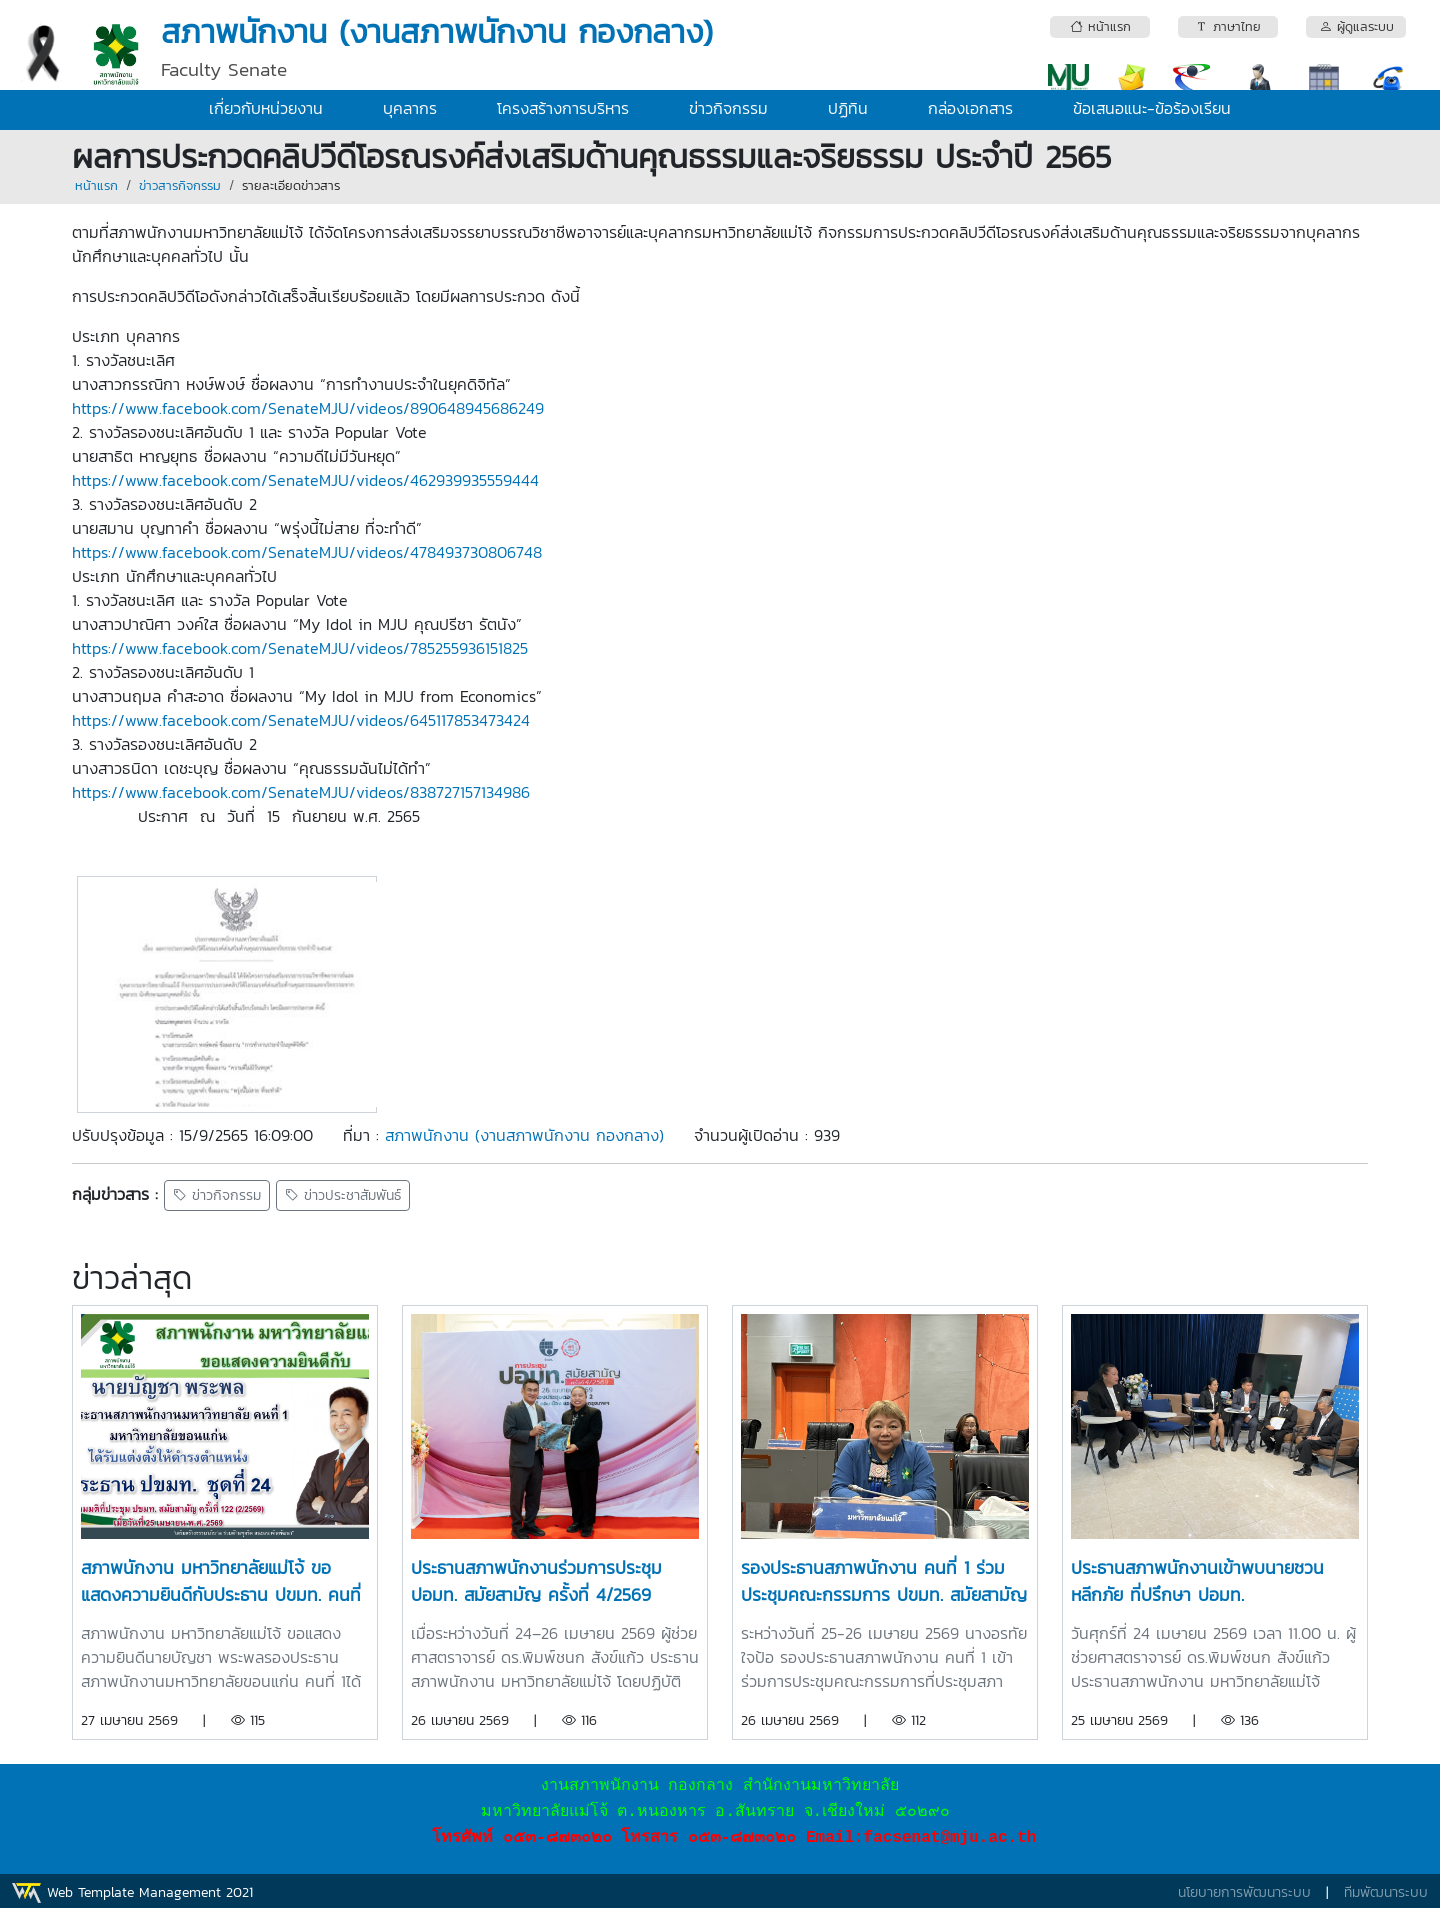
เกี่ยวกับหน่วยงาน (266, 108)
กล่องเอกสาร (970, 108)
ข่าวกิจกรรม (728, 108)
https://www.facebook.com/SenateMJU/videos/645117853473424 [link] (301, 720)
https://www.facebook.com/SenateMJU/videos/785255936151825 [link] (300, 648)
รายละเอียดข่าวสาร (291, 185)
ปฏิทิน (848, 108)
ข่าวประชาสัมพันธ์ (343, 1195)
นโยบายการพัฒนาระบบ (1244, 1892)
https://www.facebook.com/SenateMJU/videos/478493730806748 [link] (307, 552)
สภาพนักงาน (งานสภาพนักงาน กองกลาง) (524, 1135)
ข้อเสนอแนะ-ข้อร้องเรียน (1152, 108)
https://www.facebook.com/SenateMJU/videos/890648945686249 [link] (308, 408)
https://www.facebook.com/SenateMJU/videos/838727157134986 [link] (301, 792)
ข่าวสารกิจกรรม (180, 185)
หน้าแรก (96, 185)
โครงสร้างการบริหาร (563, 108)
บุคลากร (410, 108)
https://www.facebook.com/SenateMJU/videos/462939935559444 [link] (305, 480)
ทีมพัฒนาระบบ (1386, 1892)
